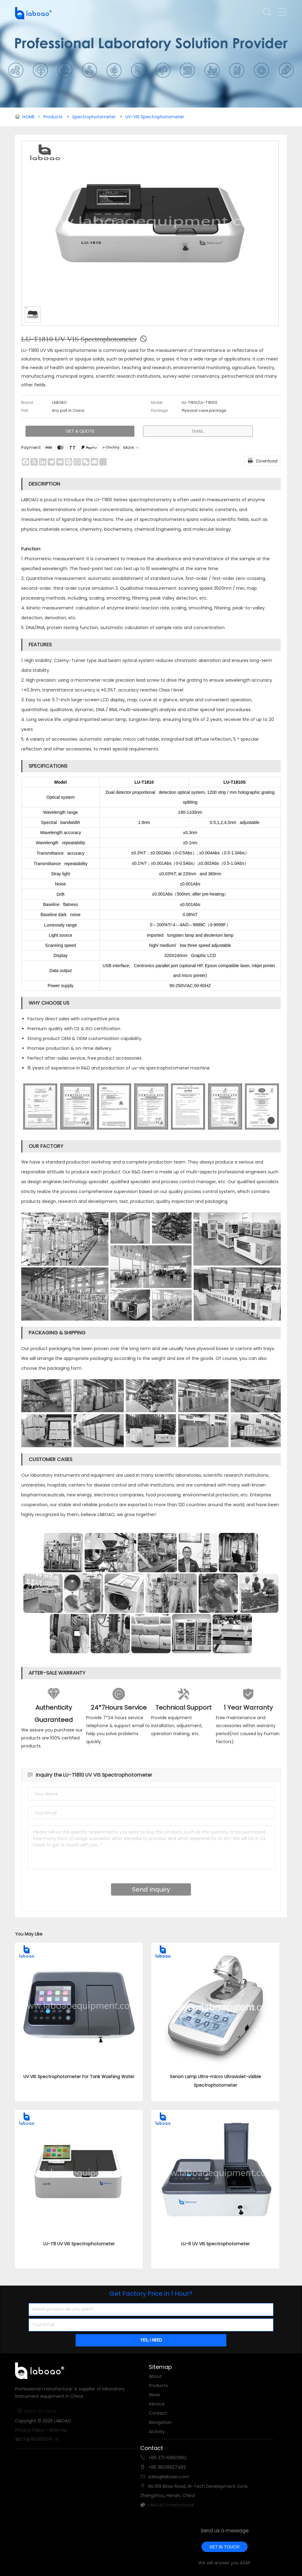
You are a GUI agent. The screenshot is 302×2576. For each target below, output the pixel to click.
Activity (157, 2431)
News (154, 2395)
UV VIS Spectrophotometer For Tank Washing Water (78, 2077)
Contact (158, 2413)
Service (157, 2404)
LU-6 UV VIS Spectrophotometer (215, 2244)
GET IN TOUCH (224, 2547)
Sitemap (58, 2430)
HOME (31, 117)
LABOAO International (171, 2505)
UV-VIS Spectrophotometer (154, 117)
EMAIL (198, 431)
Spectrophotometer (94, 117)
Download (262, 460)
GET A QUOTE (80, 431)
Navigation (160, 2422)
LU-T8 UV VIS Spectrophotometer (79, 2244)
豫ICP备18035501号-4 (36, 2439)
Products (52, 117)
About (155, 2376)
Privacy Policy (29, 2430)
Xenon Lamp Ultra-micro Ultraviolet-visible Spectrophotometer (215, 2081)
